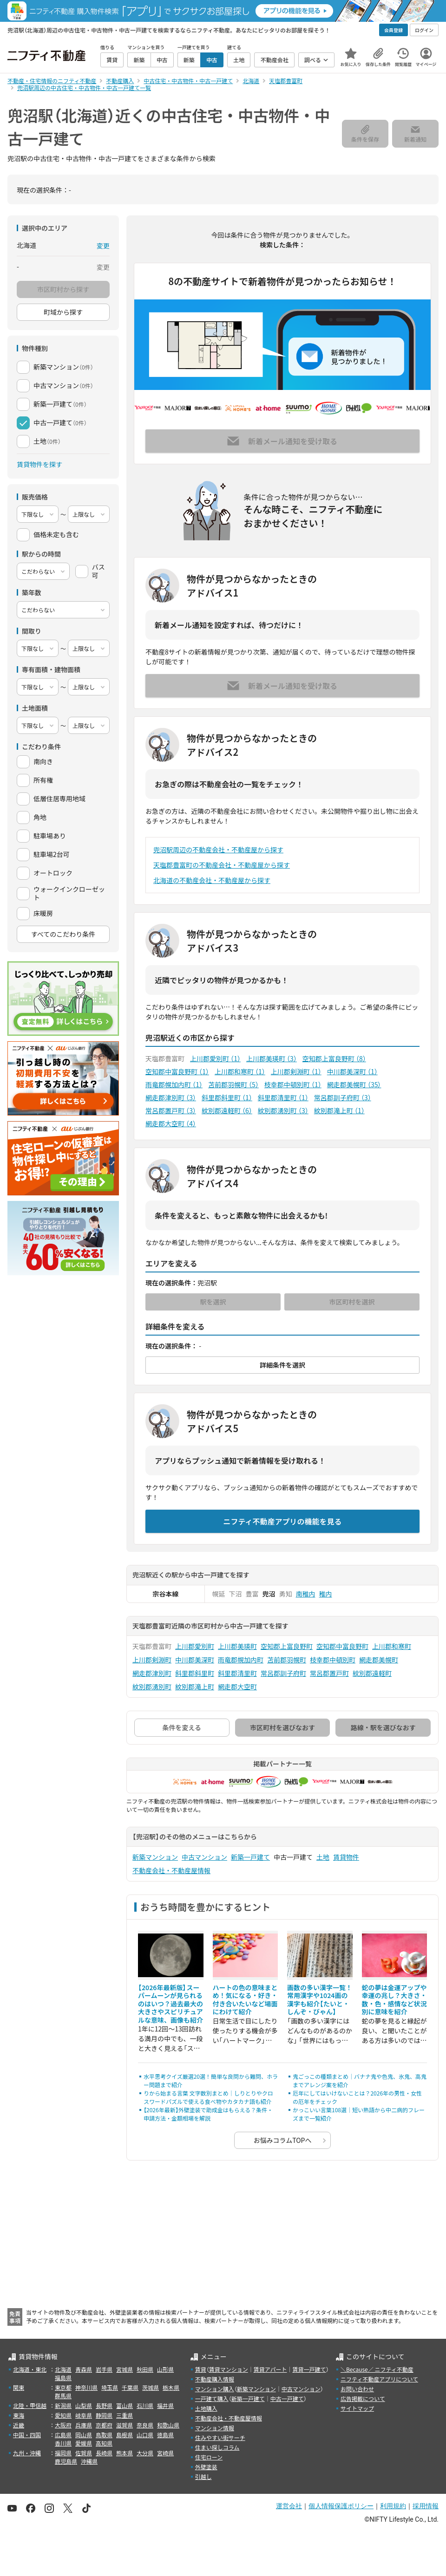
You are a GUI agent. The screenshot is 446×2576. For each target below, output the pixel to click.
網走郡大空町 (170, 1123)
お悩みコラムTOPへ (283, 2140)
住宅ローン (209, 2457)
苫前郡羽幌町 (233, 1084)
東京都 (63, 2387)
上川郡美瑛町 (271, 1058)
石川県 (145, 2405)
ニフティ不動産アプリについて (379, 2379)
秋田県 (145, 2369)
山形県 (165, 2369)
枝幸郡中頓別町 (292, 1084)
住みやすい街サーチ (220, 2437)
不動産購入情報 (214, 2379)
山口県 (145, 2435)
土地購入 (206, 2408)
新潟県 (63, 2405)
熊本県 (124, 2453)
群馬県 (63, 2396)
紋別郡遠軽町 (227, 1110)
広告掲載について (363, 2398)
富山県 (124, 2405)
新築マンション (155, 1857)
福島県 (63, 2377)
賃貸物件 (346, 1857)
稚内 (325, 1593)
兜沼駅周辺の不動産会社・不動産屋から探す (218, 849)
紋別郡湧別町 (283, 1110)
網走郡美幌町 (354, 1084)
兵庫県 (83, 2425)
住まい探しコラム (217, 2447)
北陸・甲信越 (29, 2405)
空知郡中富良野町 (177, 1071)
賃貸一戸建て (309, 2369)
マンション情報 (214, 2428)
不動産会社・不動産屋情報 (171, 1870)
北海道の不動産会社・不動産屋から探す (211, 880)
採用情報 (426, 2506)
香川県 (63, 2443)
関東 (18, 2387)
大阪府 (63, 2425)
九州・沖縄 (27, 2453)
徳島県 (165, 2435)
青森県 (83, 2369)
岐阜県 (83, 2415)
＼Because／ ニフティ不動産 (377, 2369)
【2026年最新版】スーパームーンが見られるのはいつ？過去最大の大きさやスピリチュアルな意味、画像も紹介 (170, 2003)
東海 (18, 2415)
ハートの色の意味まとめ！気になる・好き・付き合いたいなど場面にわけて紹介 (245, 2000)
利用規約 (393, 2506)
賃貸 (200, 2369)
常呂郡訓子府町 (342, 1097)
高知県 (104, 2443)
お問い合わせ (357, 2389)
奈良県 (145, 2425)
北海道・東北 (29, 2369)
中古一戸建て (287, 2398)
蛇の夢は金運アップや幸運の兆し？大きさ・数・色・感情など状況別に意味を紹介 (394, 2000)
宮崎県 (165, 2453)
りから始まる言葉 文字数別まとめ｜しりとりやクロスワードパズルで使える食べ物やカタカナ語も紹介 (208, 2097)
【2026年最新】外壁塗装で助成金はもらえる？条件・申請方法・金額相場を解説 (208, 2114)
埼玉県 (109, 2387)
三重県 (124, 2415)
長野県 (104, 2405)
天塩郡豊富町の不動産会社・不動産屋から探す (221, 864)
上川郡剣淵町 (296, 1071)
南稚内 (305, 1593)
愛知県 (63, 2415)
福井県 (165, 2405)
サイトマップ (357, 2408)
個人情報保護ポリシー (341, 2506)
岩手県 (104, 2369)
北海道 (63, 2369)
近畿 (18, 2425)
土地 (322, 1857)
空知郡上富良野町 (334, 1058)
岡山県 (83, 2435)
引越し (203, 2476)
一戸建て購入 (212, 2398)
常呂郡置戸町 (170, 1110)
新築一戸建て (250, 1857)
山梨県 (83, 2405)
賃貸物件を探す (39, 464)
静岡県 (104, 2415)
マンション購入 (214, 2389)
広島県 (63, 2435)
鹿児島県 (66, 2461)
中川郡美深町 (352, 1071)
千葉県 (130, 2387)
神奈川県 (86, 2387)
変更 (103, 245)
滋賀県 (124, 2425)
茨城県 (150, 2387)
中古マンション (204, 1857)
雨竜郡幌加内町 (174, 1084)
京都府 (104, 2425)
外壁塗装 (206, 2467)
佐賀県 (83, 2453)
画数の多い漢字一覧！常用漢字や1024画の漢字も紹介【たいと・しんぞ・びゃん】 (319, 2000)
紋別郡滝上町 (339, 1110)
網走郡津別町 (170, 1097)
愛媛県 (83, 2443)
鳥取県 (104, 2435)
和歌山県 (168, 2425)
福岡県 (63, 2453)
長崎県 (104, 2453)
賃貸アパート (270, 2369)
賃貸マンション (228, 2369)
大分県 (145, 2453)
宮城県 (124, 2369)
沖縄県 (89, 2461)
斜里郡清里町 (283, 1097)
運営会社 (289, 2506)
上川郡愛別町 (215, 1058)
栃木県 (171, 2387)
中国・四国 (27, 2435)
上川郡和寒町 (240, 1071)
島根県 (124, 2435)
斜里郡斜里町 (227, 1097)
